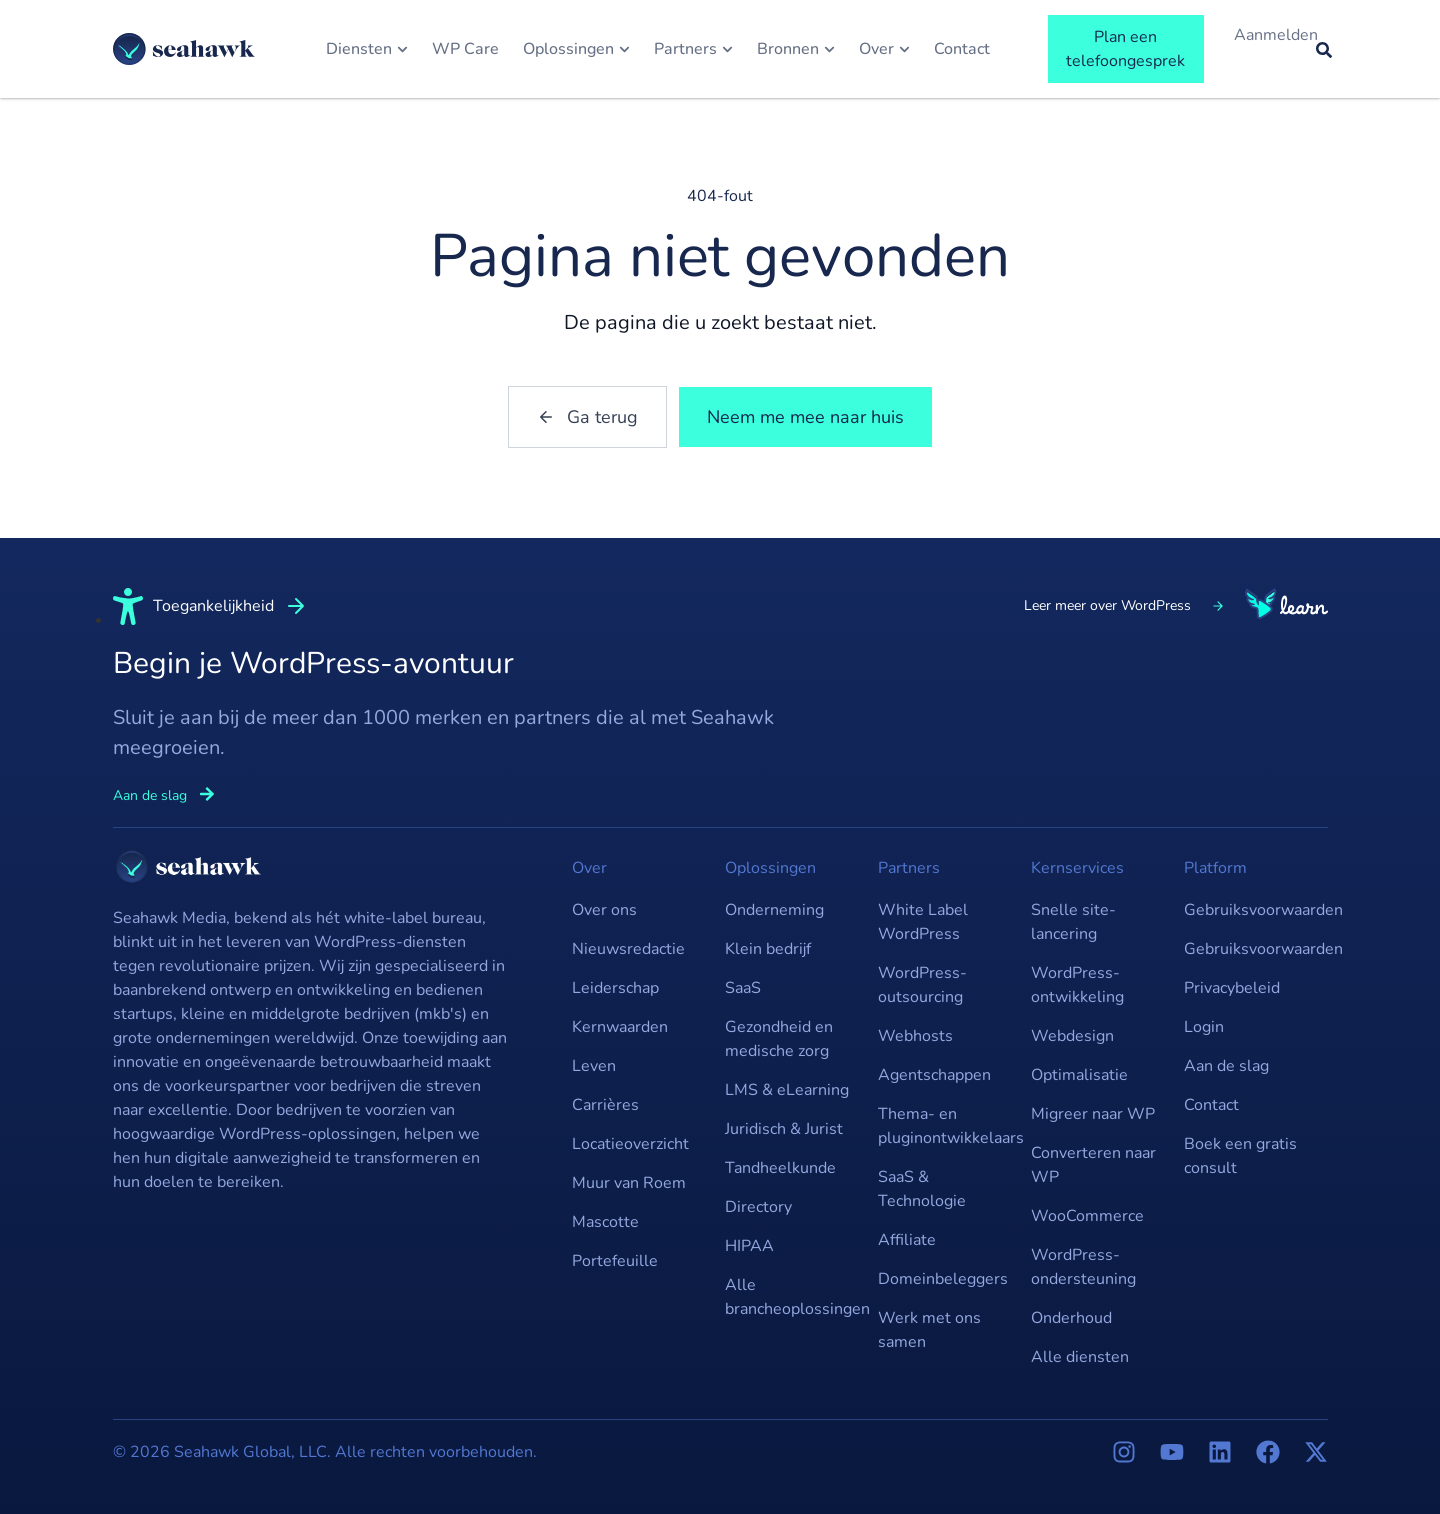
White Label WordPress (923, 922)
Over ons (604, 910)
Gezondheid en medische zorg (779, 1039)
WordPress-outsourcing (922, 985)
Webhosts (915, 1036)
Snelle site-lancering (1073, 922)
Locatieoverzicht (630, 1144)
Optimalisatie (1079, 1075)
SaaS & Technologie (922, 1189)
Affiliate (907, 1240)
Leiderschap (615, 988)
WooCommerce (1087, 1216)
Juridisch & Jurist (784, 1129)
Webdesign (1072, 1036)
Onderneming (774, 910)
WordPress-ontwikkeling (1077, 985)
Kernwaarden (620, 1027)
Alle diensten (1080, 1357)
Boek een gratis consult (1240, 1156)
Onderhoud (1071, 1318)
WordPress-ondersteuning (1083, 1267)
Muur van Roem (629, 1183)
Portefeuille (615, 1261)
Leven (594, 1066)
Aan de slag (1226, 1066)
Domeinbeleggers (943, 1279)
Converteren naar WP (1093, 1165)
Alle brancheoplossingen (791, 1297)
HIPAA (749, 1246)
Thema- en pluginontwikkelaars (944, 1126)
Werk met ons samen (929, 1330)
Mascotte (605, 1222)
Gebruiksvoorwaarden (1250, 910)
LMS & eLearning (787, 1090)
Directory (758, 1207)
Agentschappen (934, 1075)
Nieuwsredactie (628, 949)
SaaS (743, 988)
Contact (1211, 1105)
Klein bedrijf (768, 949)
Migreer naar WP (1093, 1114)
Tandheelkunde (780, 1168)
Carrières (605, 1105)
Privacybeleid (1232, 988)
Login (1204, 1027)
